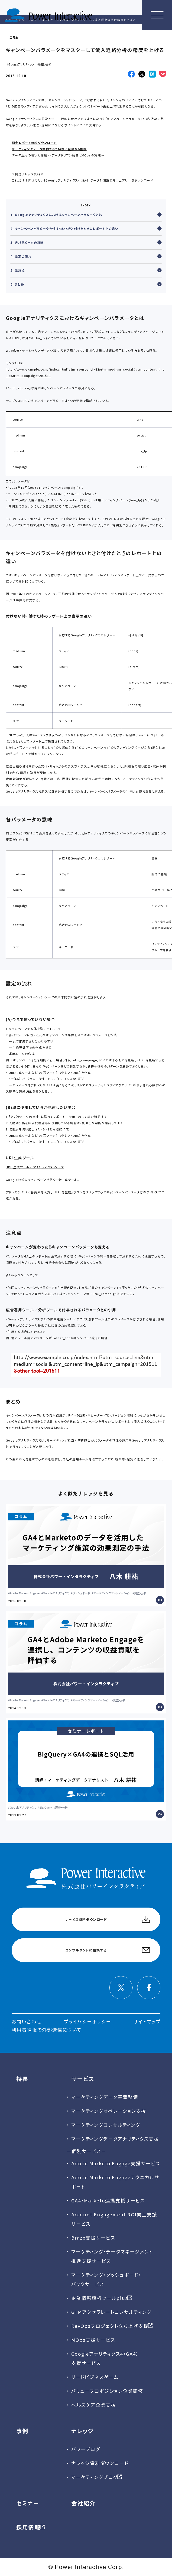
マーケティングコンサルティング (105, 2124)
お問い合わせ (27, 2021)
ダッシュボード (81, 1593)
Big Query (45, 1807)
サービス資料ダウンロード (86, 1919)
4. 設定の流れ (86, 256)
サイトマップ (146, 2021)
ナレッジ (82, 2431)
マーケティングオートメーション (112, 1593)
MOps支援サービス (93, 2339)
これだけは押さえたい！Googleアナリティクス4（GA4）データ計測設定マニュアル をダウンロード (82, 180)
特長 (22, 2078)
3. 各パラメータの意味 (86, 242)
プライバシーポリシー (87, 2021)
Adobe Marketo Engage (24, 1593)
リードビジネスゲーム (95, 2377)
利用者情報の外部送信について (46, 2029)
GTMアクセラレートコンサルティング (111, 2312)
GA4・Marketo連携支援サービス (108, 2200)
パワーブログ (85, 2449)
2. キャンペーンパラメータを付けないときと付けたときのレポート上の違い (86, 228)
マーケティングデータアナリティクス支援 (115, 2138)
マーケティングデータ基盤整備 (104, 2097)
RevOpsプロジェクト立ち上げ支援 (110, 2325)
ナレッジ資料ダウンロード (100, 2463)
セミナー (27, 2503)
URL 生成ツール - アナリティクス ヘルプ (35, 1167)
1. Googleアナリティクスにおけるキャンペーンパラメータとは (86, 214)
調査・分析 (45, 64)
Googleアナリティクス (21, 64)
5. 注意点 (86, 270)
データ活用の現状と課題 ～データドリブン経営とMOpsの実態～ (58, 148)
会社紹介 (83, 2503)
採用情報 (28, 2527)
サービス (83, 2078)
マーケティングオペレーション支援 (108, 2110)
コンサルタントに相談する (86, 1950)
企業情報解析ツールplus (99, 2298)
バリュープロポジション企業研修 (107, 2390)
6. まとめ (86, 284)
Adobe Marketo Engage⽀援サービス (115, 2163)
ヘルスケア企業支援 (93, 2404)
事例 (22, 2431)
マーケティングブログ (94, 2477)
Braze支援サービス (93, 2237)
